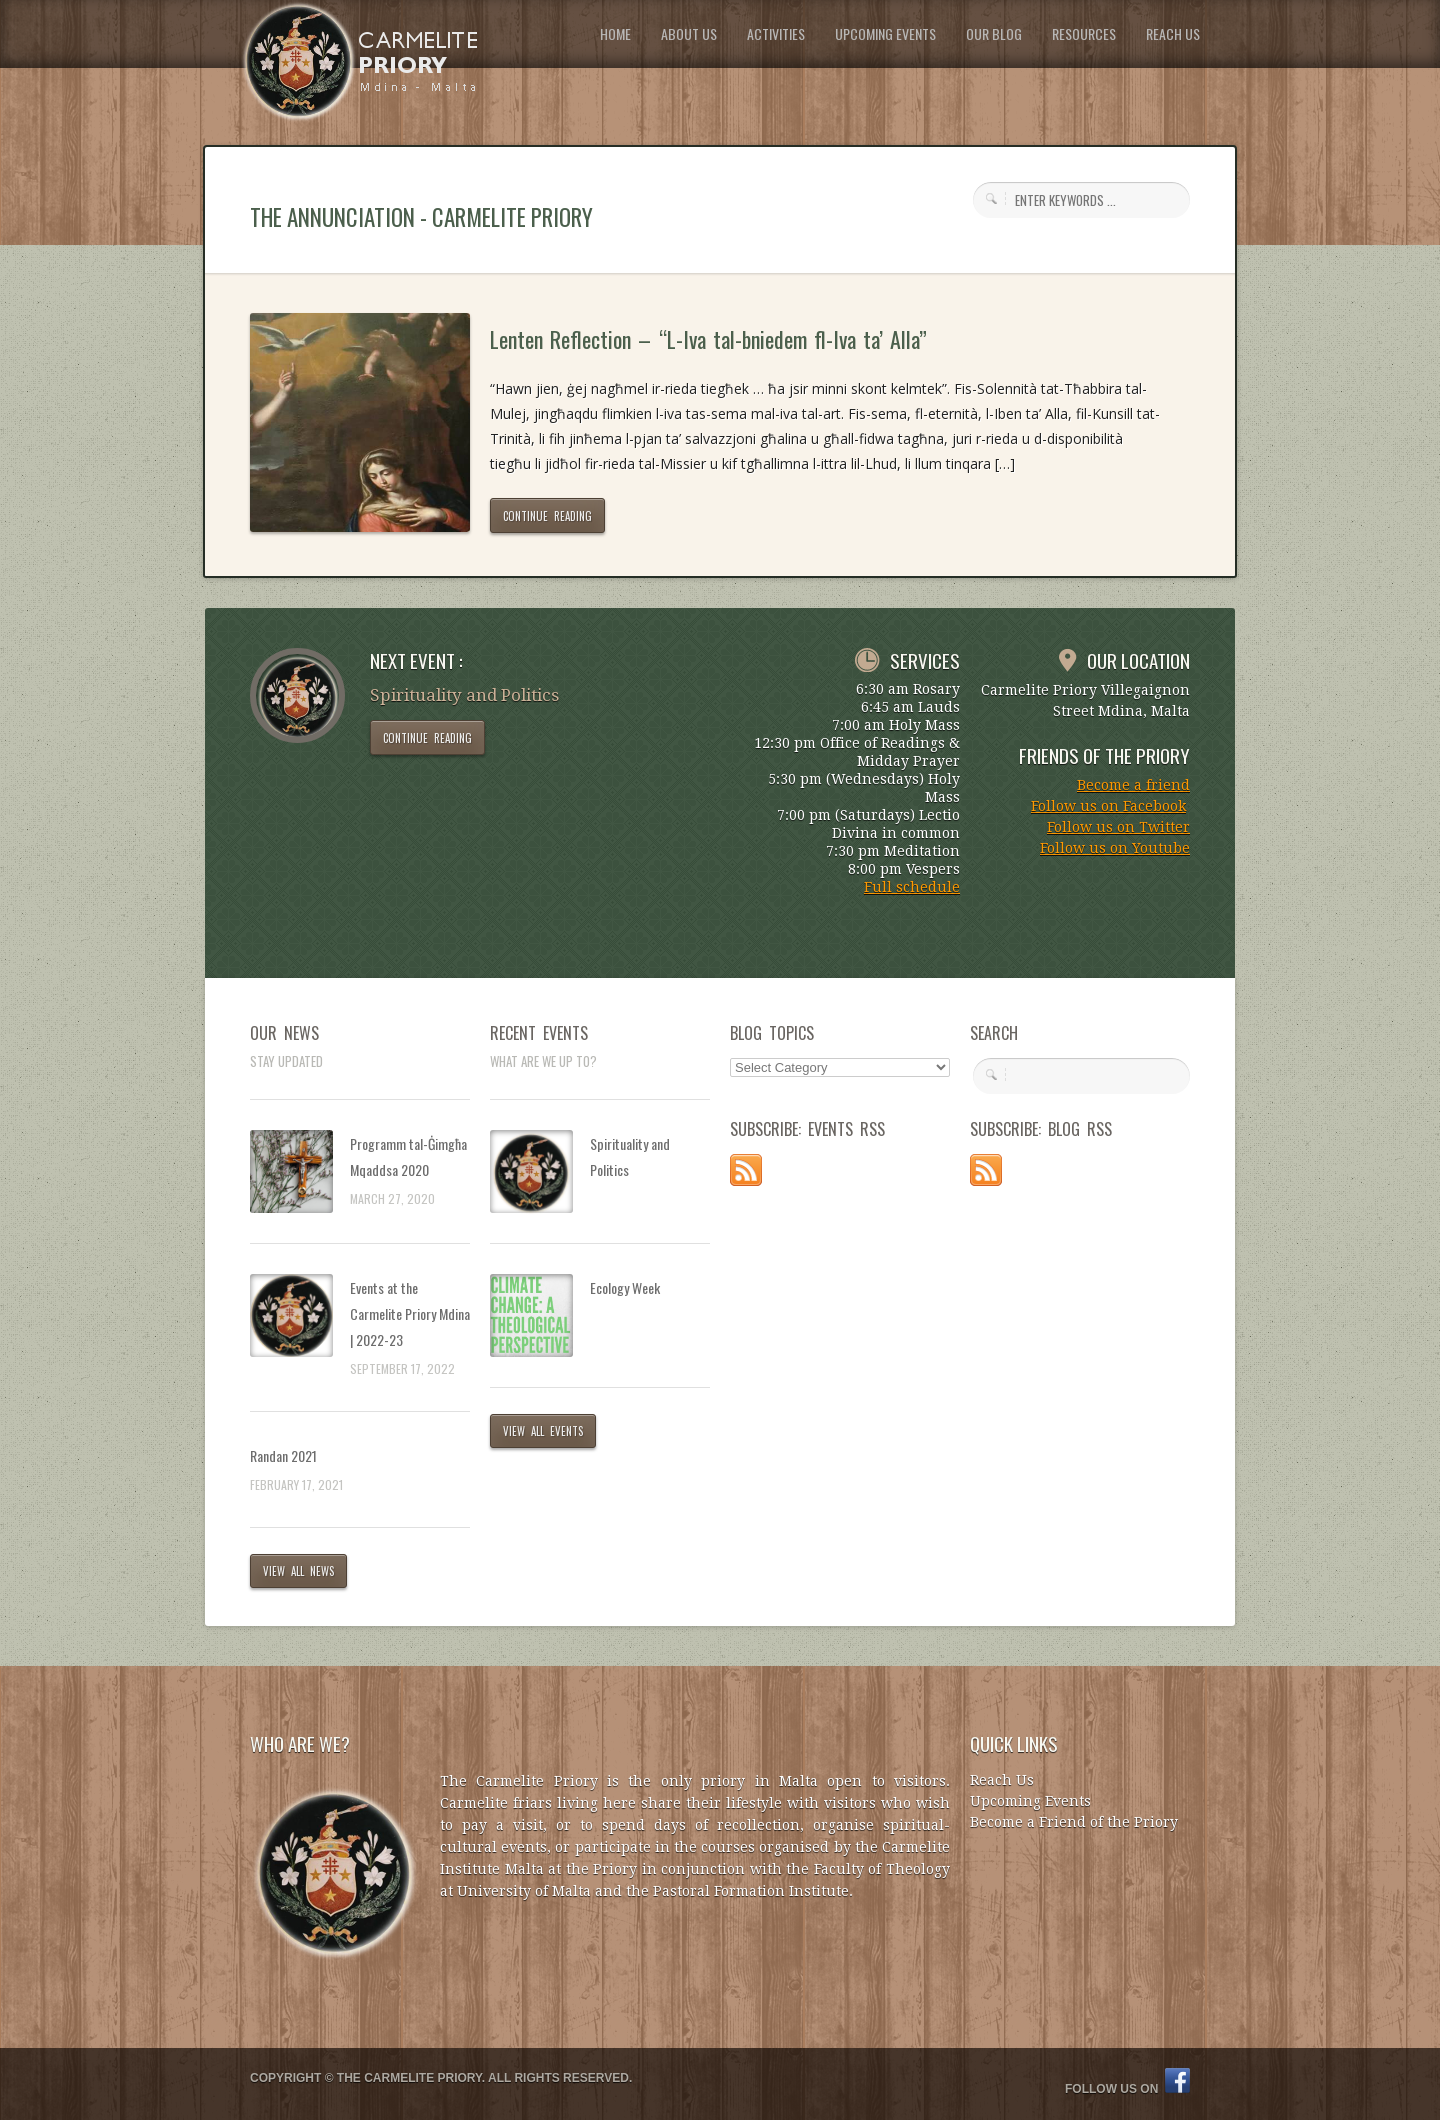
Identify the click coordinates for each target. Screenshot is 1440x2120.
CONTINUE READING (547, 516)
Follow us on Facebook (1108, 806)
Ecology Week (625, 1287)
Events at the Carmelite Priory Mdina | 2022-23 (410, 1313)
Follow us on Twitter (1118, 827)
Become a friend (1133, 785)
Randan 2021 (283, 1455)
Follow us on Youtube (1115, 848)
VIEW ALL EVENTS (543, 1431)
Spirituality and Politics (630, 1156)
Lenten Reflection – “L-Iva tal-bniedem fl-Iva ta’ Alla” (708, 339)
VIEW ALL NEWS (298, 1571)
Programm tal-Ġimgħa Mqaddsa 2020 (408, 1156)
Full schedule (912, 887)
